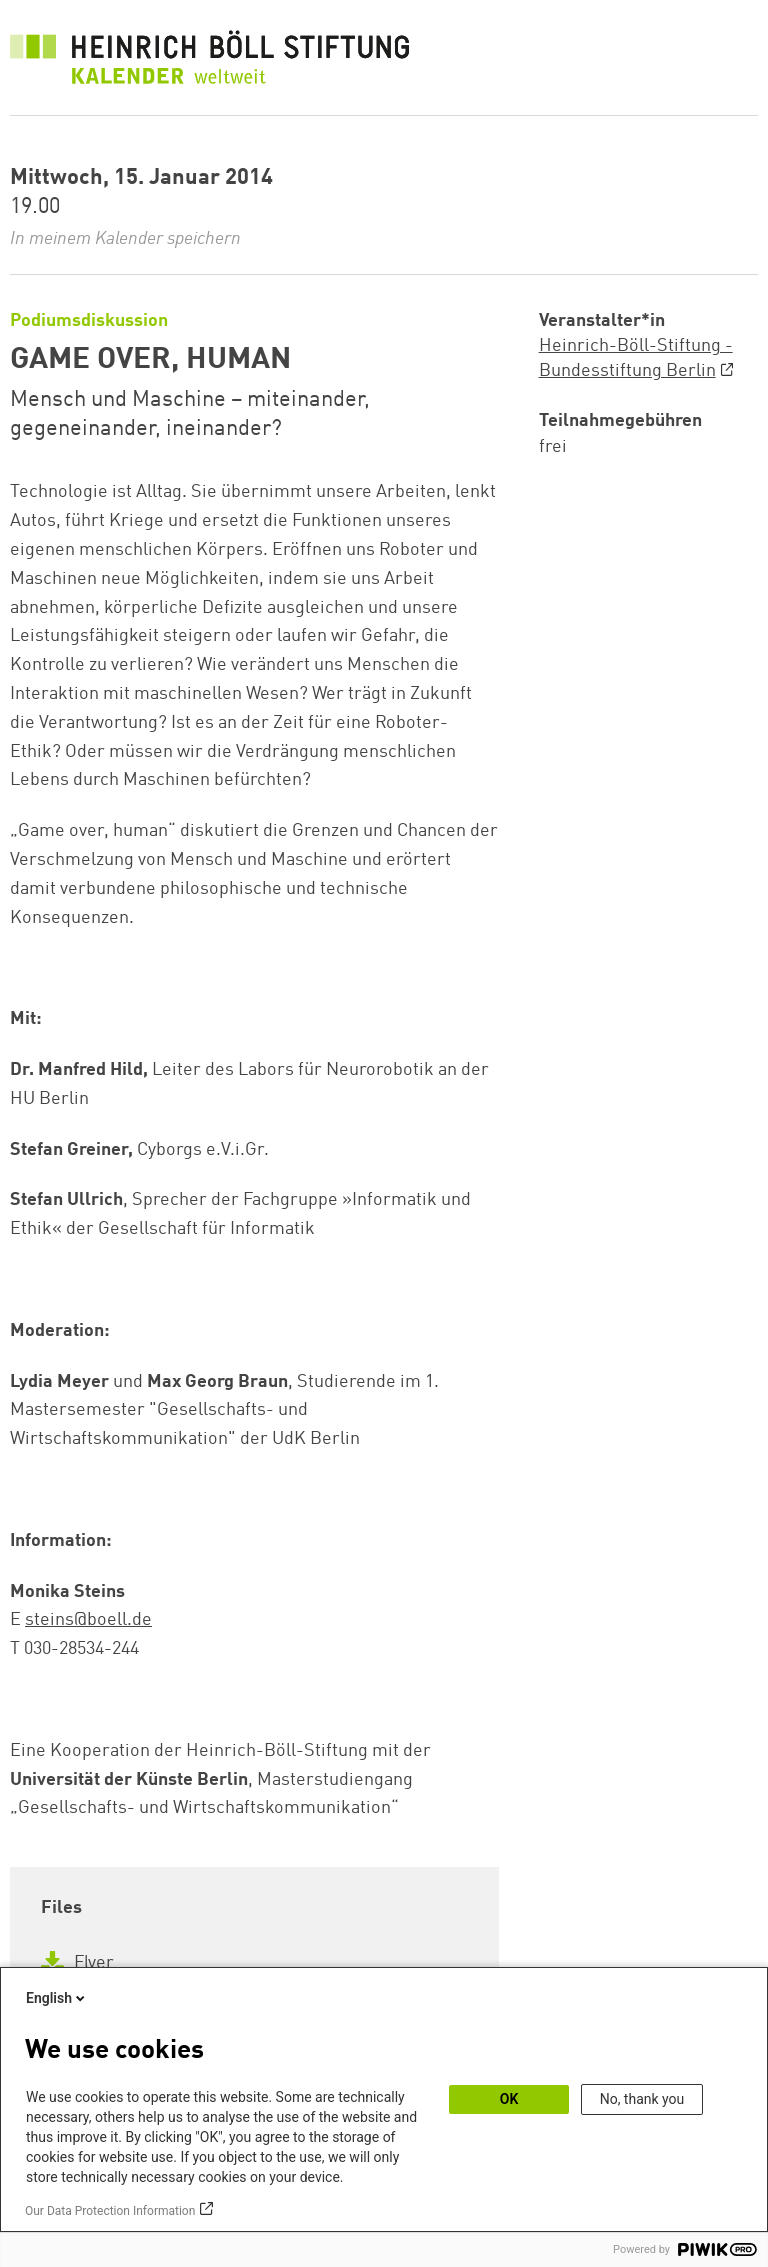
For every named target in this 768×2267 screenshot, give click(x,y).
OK (509, 2099)
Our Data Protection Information (110, 2211)
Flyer (77, 1963)
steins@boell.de (88, 1620)
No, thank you (642, 2099)
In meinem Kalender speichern (125, 239)
